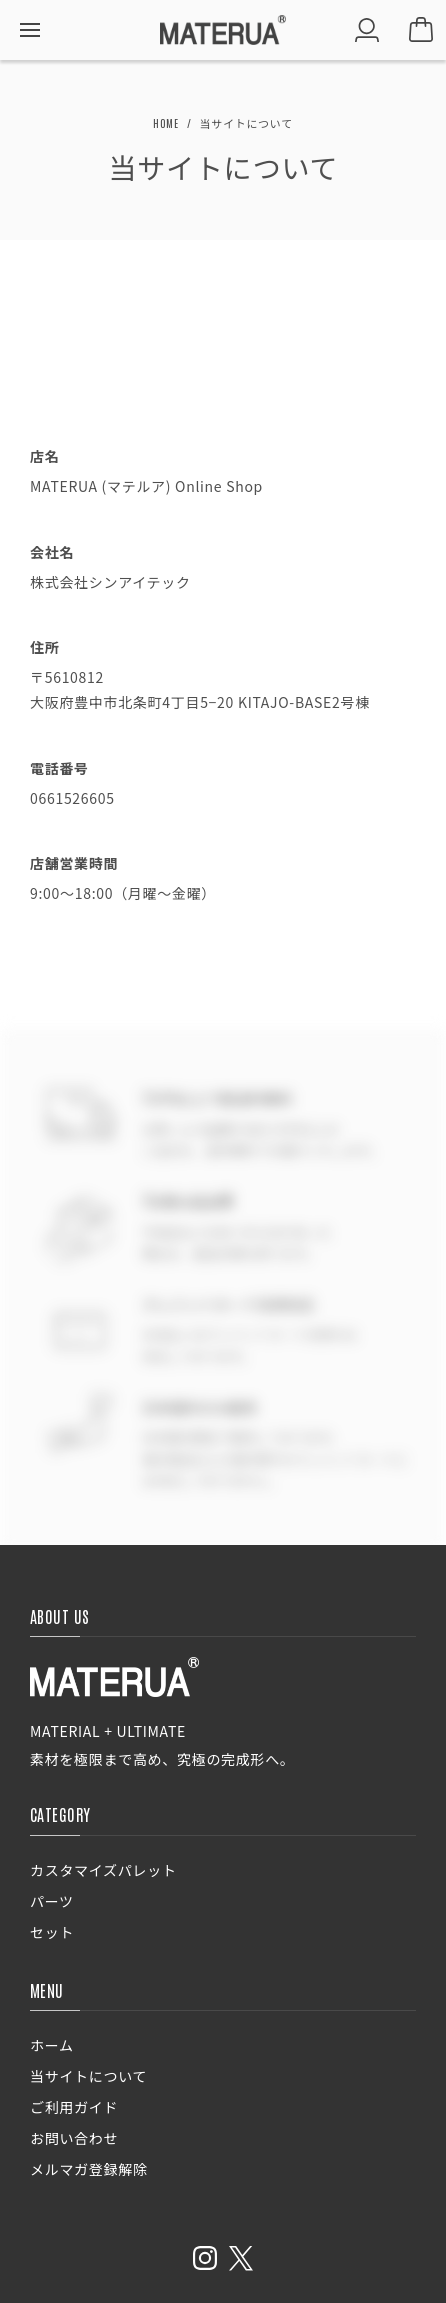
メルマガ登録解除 (89, 2169)
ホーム (52, 2045)
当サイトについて (88, 2076)
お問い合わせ (74, 2138)
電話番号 (59, 768)
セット (52, 1932)
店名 (44, 456)
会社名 (52, 552)
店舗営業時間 (74, 863)
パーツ (52, 1901)
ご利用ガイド (74, 2107)
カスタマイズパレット (103, 1870)
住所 (44, 647)
